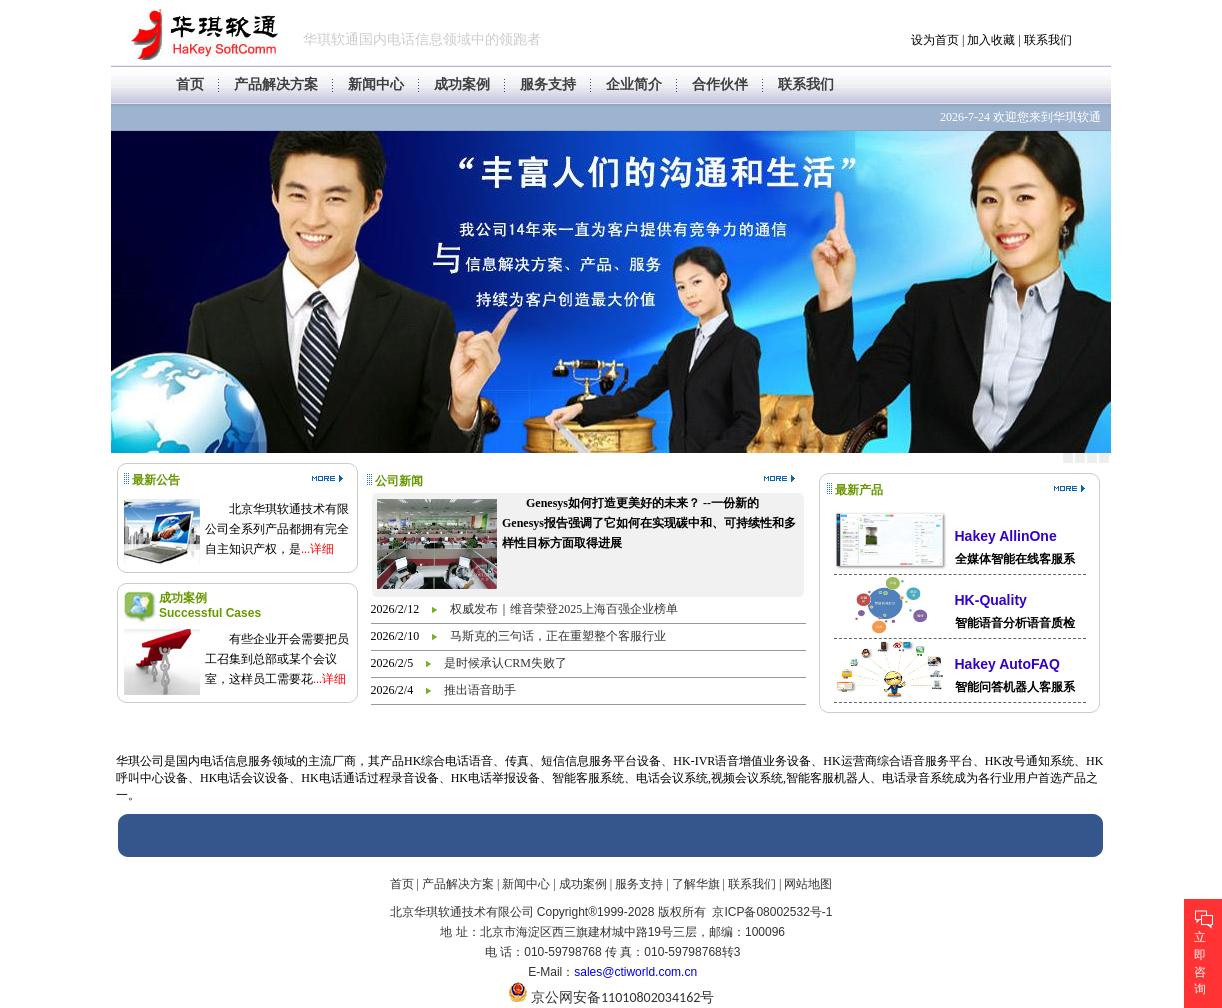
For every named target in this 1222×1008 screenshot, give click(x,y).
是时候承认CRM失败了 (505, 663)
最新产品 (859, 490)
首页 (190, 84)
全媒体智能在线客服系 (1015, 559)
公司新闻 (399, 481)
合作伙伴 (720, 84)
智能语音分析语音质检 (1015, 623)
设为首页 (935, 40)
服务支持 (548, 84)
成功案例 (462, 84)
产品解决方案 (276, 84)
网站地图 (808, 884)
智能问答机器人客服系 (1015, 687)
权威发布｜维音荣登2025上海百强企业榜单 (564, 609)
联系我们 (1048, 40)
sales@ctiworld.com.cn (635, 972)
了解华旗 (696, 884)
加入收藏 (991, 40)
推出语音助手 (480, 690)
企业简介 (634, 84)
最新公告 (156, 480)
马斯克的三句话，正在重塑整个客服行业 (558, 636)
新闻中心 (376, 84)
